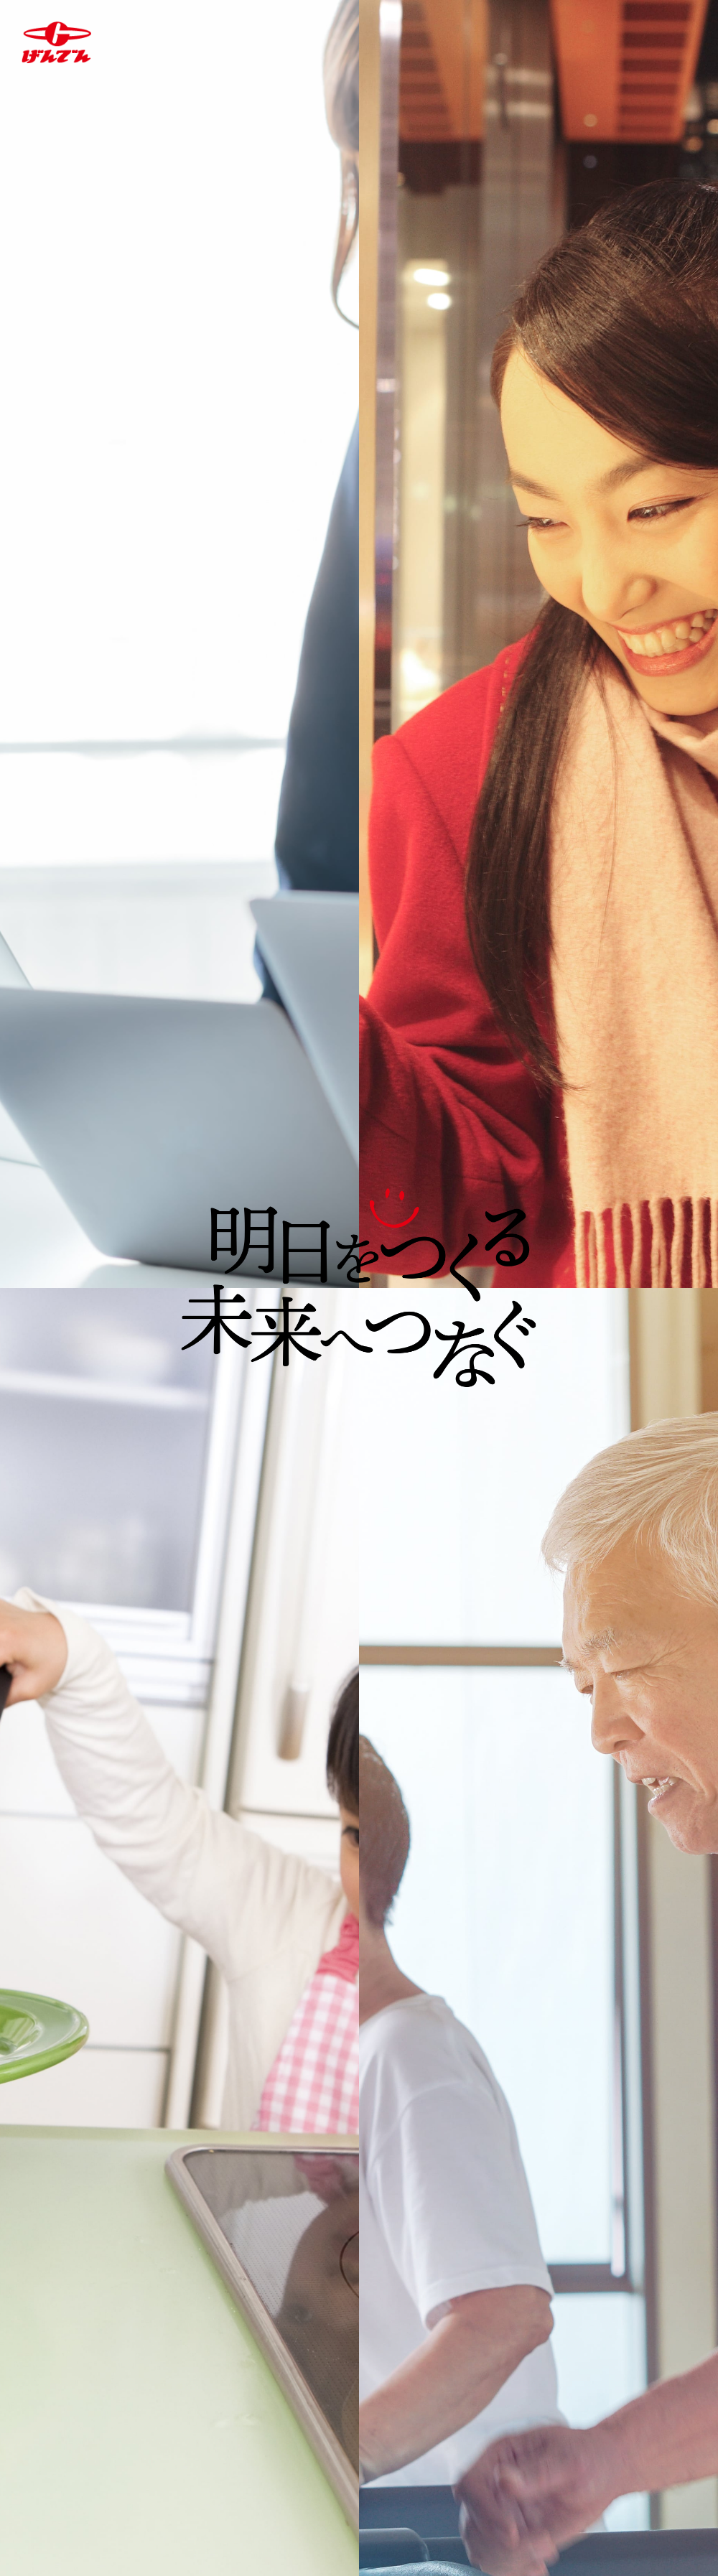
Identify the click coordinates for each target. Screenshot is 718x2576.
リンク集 (477, 2504)
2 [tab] (366, 1003)
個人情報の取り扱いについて (194, 2504)
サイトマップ (564, 2504)
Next (702, 776)
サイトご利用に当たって (362, 2504)
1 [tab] (354, 1003)
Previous (16, 776)
